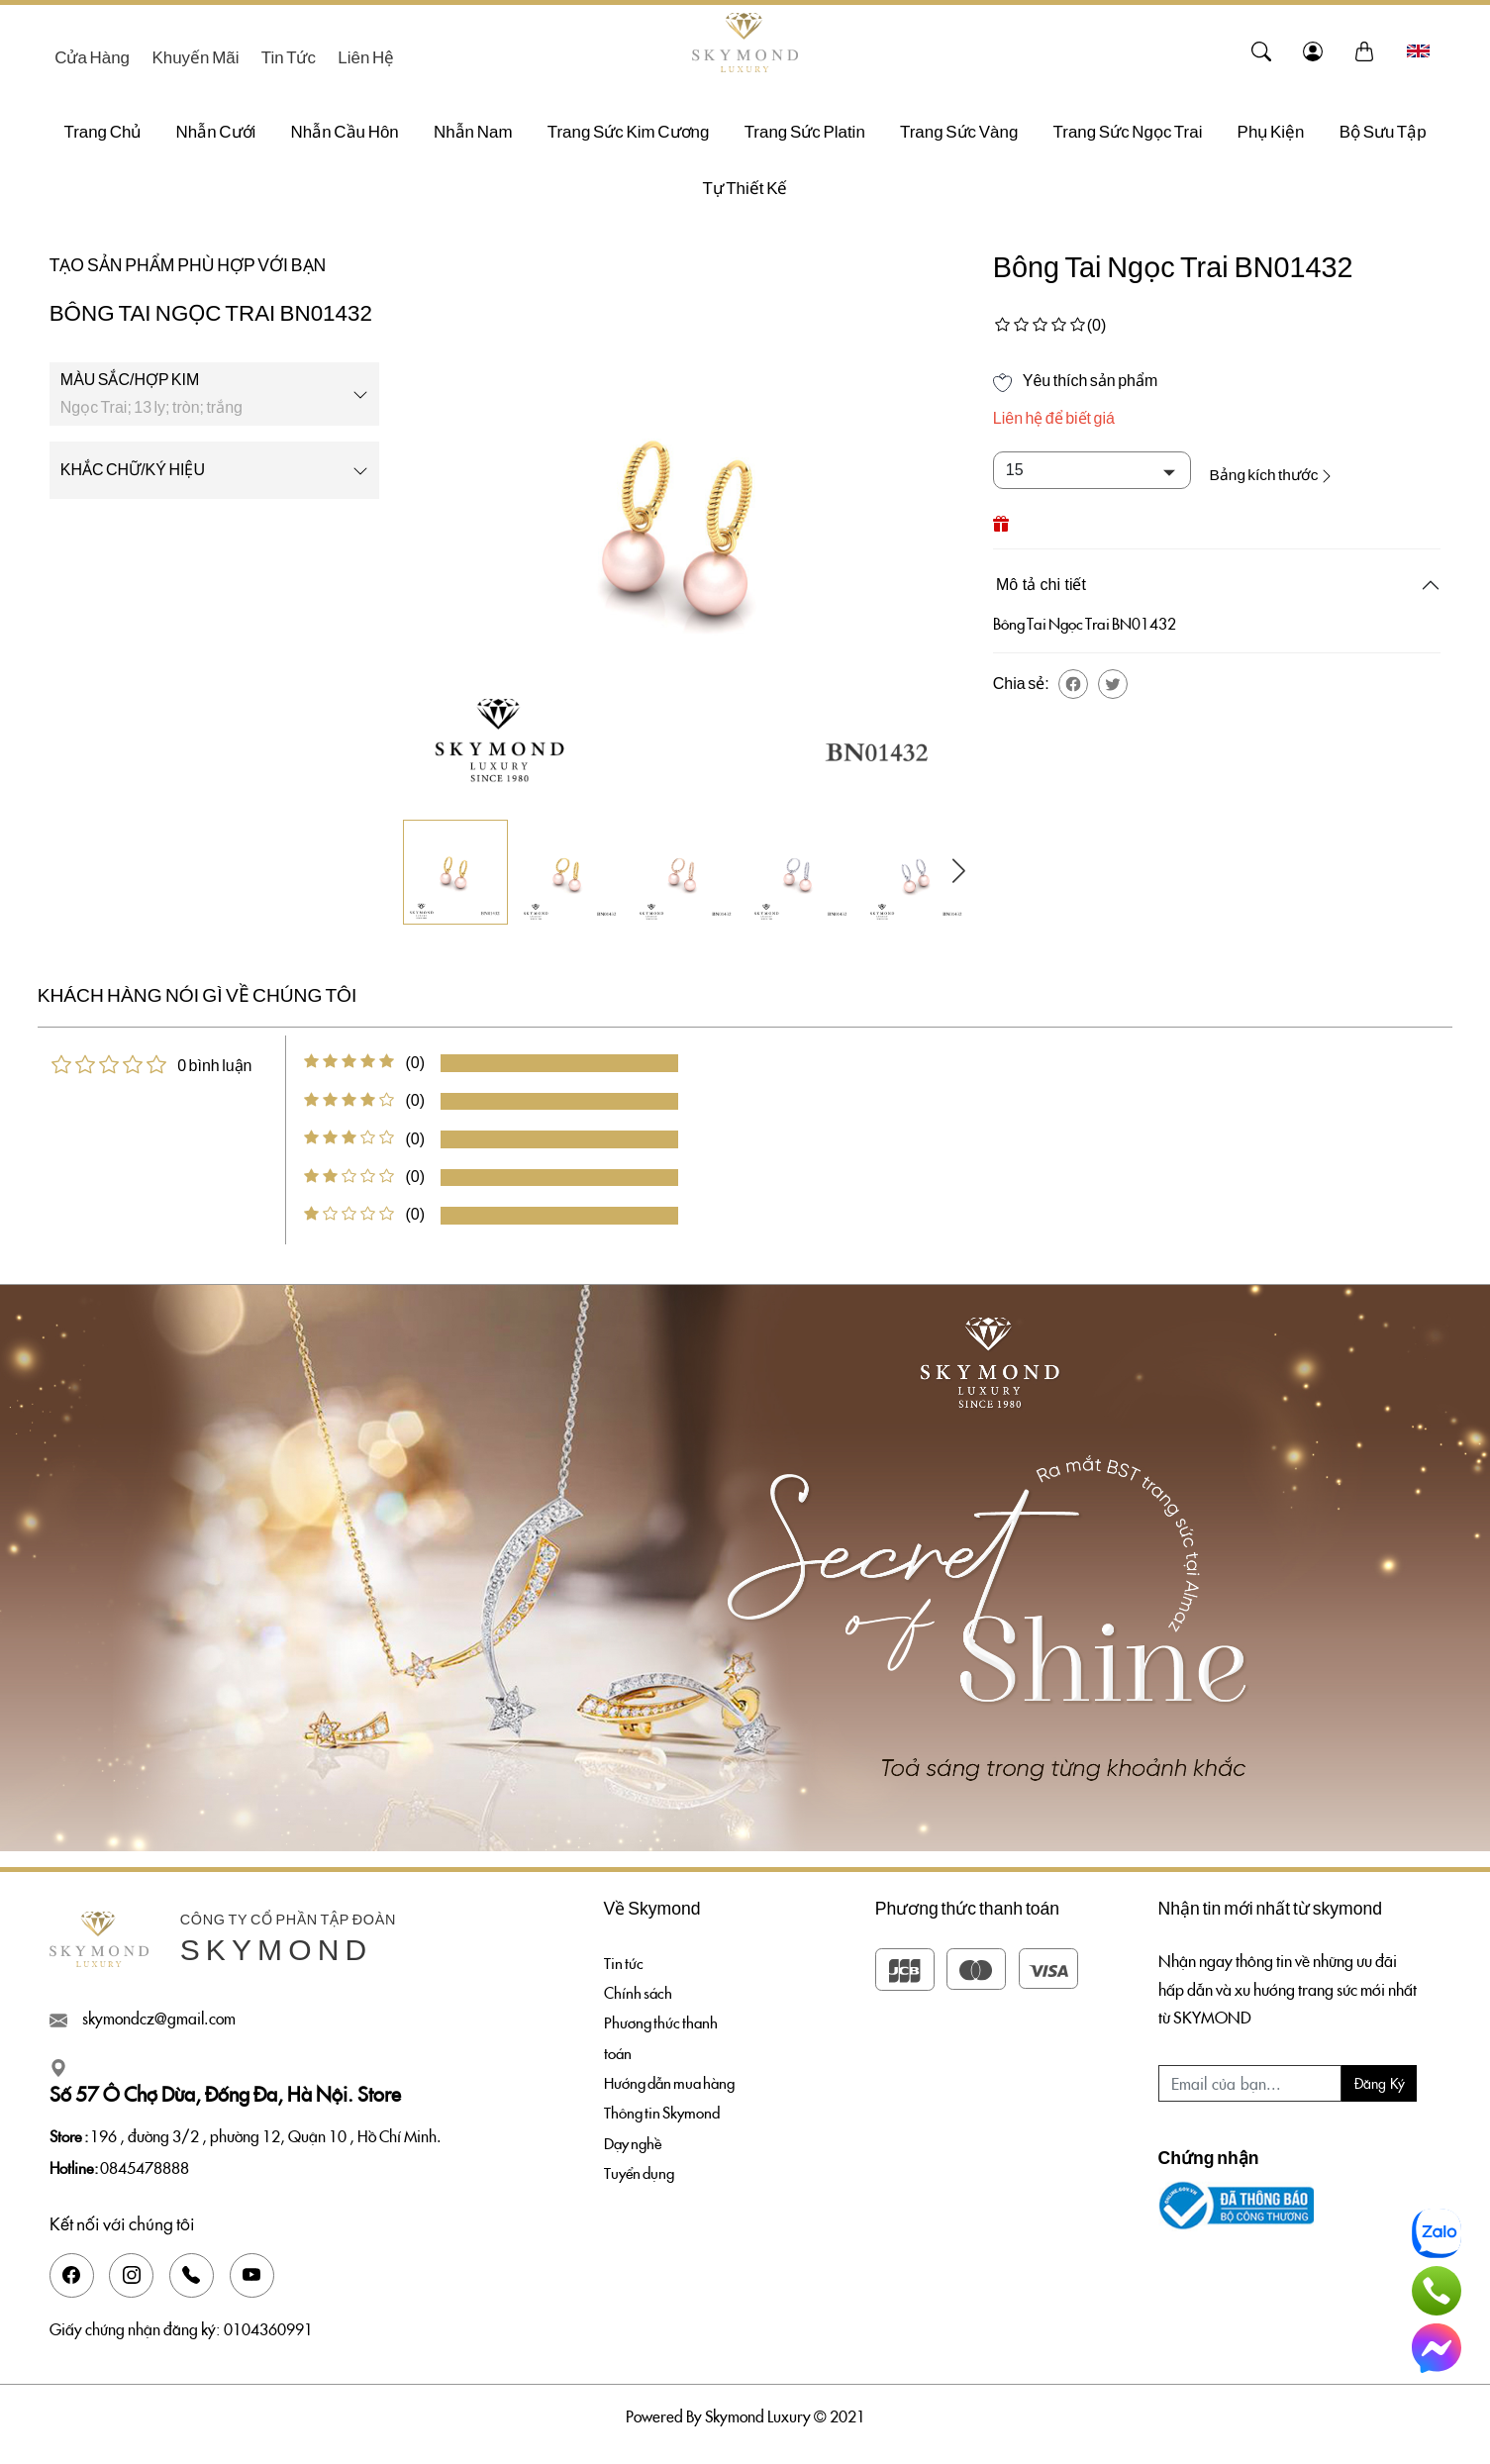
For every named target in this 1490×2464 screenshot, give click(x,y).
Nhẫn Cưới (216, 132)
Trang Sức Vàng (959, 132)
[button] (1073, 680)
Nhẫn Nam (473, 132)
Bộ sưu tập (1383, 132)
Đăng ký (1379, 2083)
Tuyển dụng (641, 2180)
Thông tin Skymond (664, 2118)
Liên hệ (366, 58)
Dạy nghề (635, 2149)
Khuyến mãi (195, 58)
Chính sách (639, 1994)
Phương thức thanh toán (663, 2041)
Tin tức (288, 58)
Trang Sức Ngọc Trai (1128, 132)
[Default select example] (1092, 470)
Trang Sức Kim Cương (628, 132)
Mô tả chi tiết (1041, 580)
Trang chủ (102, 132)
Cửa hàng (92, 58)
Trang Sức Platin (805, 132)
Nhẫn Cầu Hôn (345, 132)
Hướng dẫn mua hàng (674, 2087)
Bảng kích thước (1287, 470)
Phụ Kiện (1271, 132)
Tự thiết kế (745, 188)
